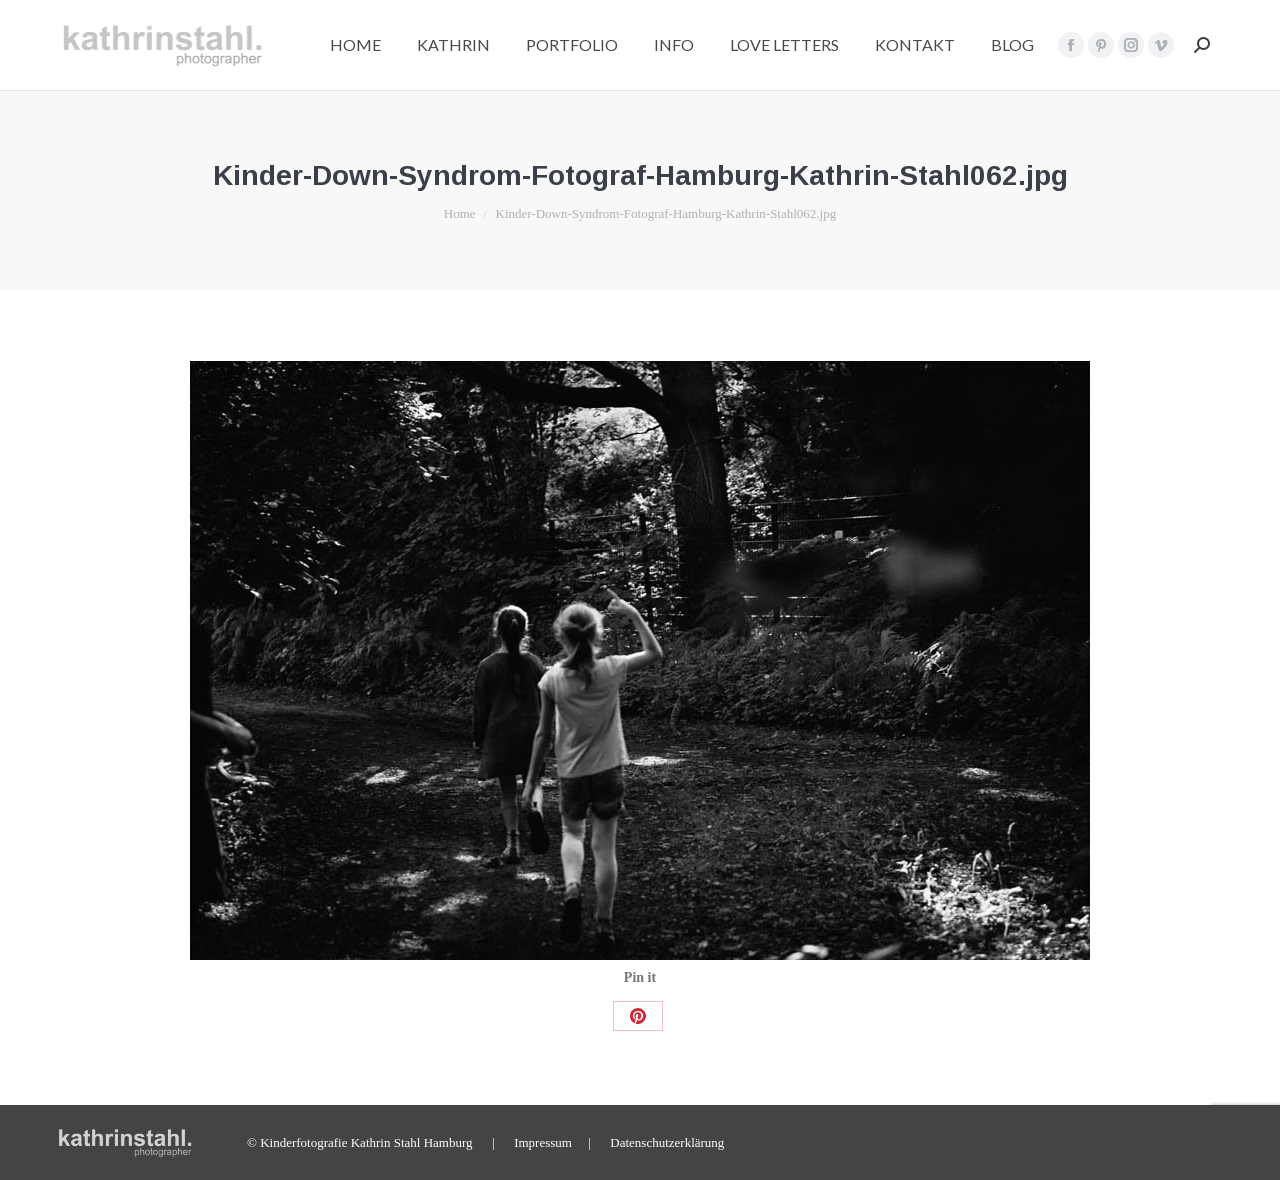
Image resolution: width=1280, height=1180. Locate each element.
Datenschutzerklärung (667, 1142)
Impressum (543, 1142)
